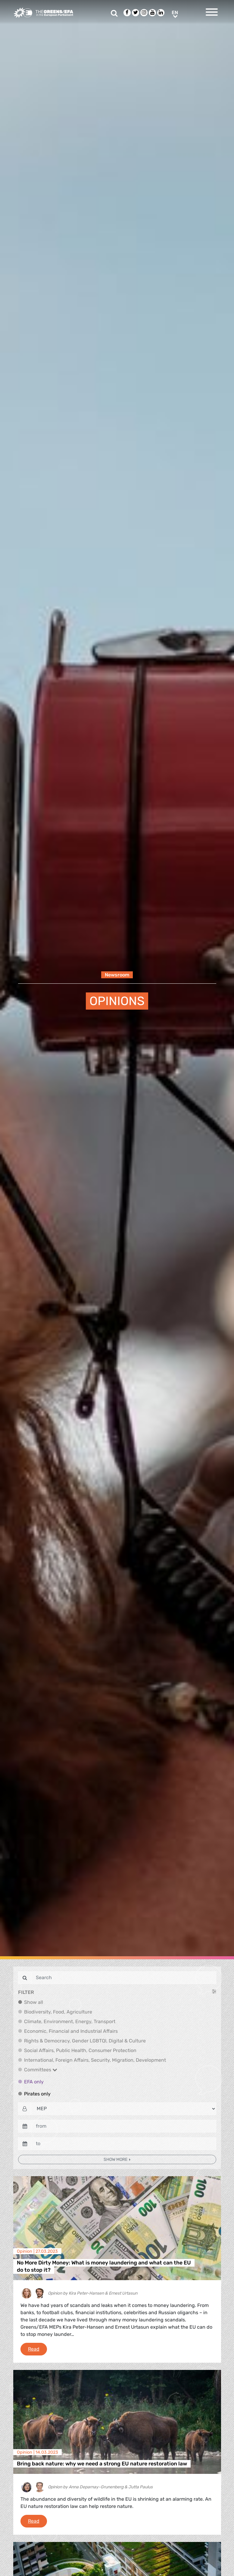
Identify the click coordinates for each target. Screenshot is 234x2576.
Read (37, 2348)
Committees (40, 2070)
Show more (116, 2159)
